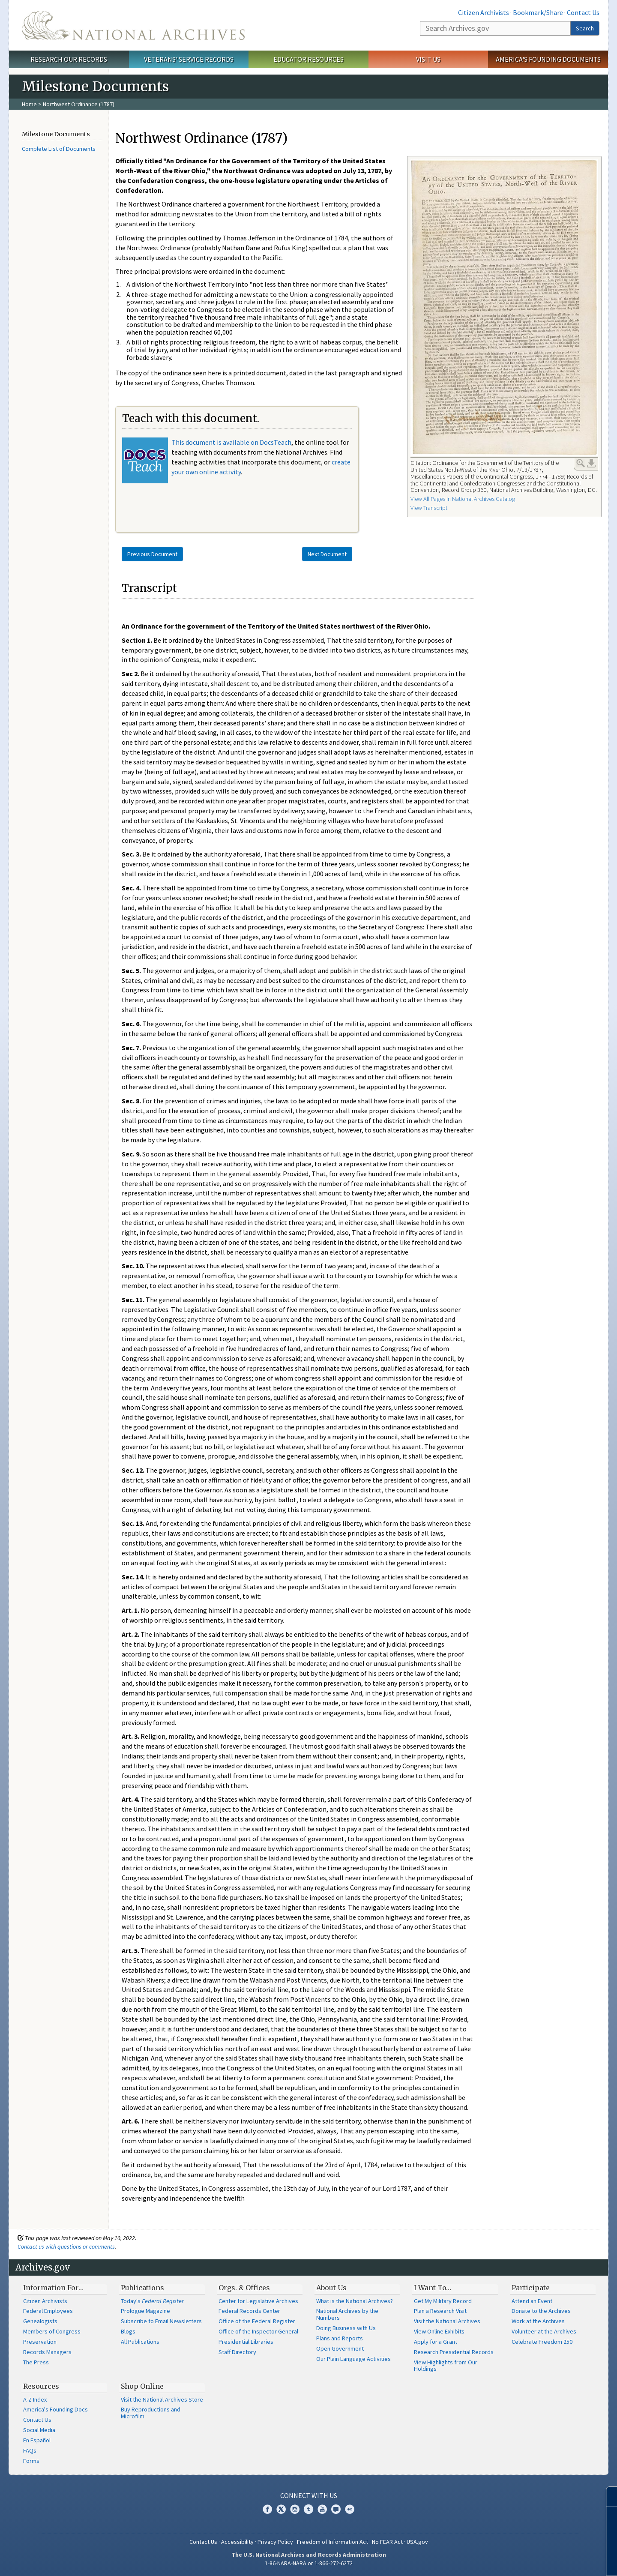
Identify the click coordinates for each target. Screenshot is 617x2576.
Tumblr (308, 2509)
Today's (152, 2301)
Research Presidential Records (454, 2352)
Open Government (340, 2348)
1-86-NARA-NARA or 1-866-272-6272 (309, 2563)
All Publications (140, 2341)
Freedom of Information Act (332, 2542)
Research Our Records (68, 59)
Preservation (40, 2341)
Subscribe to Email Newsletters (161, 2321)
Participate (531, 2287)
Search (585, 28)
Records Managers (47, 2352)
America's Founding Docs (55, 2409)
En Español (37, 2440)
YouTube (322, 2509)
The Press (36, 2362)
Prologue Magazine (145, 2311)
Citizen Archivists (483, 12)
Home (29, 104)
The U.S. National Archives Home (133, 25)
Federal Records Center (249, 2311)
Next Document (327, 554)
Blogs (128, 2331)
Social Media (39, 2430)
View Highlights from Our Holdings (445, 2365)
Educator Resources (308, 59)
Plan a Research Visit (440, 2311)
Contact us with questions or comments (66, 2246)
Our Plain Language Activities (353, 2359)
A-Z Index (35, 2399)
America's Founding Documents (548, 59)
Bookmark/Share (538, 12)
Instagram (295, 2509)
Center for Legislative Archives (258, 2301)
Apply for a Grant (435, 2341)
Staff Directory (237, 2352)
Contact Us (583, 12)
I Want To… (432, 2287)
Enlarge (580, 463)
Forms (31, 2461)
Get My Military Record (443, 2301)
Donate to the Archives (541, 2311)
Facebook (267, 2509)
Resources (41, 2386)
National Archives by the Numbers (347, 2314)
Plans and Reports (339, 2338)
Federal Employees (48, 2311)
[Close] (607, 2496)
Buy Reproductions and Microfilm (150, 2412)
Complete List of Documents (59, 149)
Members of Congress (52, 2331)
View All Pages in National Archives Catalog (462, 499)
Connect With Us (308, 2495)
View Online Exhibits (439, 2331)
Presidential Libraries (246, 2341)
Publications (142, 2287)
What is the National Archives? (354, 2301)
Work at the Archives (538, 2321)
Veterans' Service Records (189, 59)
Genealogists (40, 2321)
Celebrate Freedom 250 (542, 2341)
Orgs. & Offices (244, 2287)
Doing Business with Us (346, 2328)
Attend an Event (532, 2301)
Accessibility (237, 2542)
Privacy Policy (275, 2542)
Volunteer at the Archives (544, 2331)
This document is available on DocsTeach (231, 442)
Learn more (540, 2560)
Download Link (591, 463)
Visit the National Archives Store (162, 2399)
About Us (331, 2287)
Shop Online (142, 2386)
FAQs (29, 2450)
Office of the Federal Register (257, 2321)
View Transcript (428, 508)
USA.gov (417, 2542)
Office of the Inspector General (258, 2331)
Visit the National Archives (447, 2321)
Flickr (349, 2509)
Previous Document (152, 554)
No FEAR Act (387, 2542)
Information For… (53, 2287)
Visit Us (428, 59)
